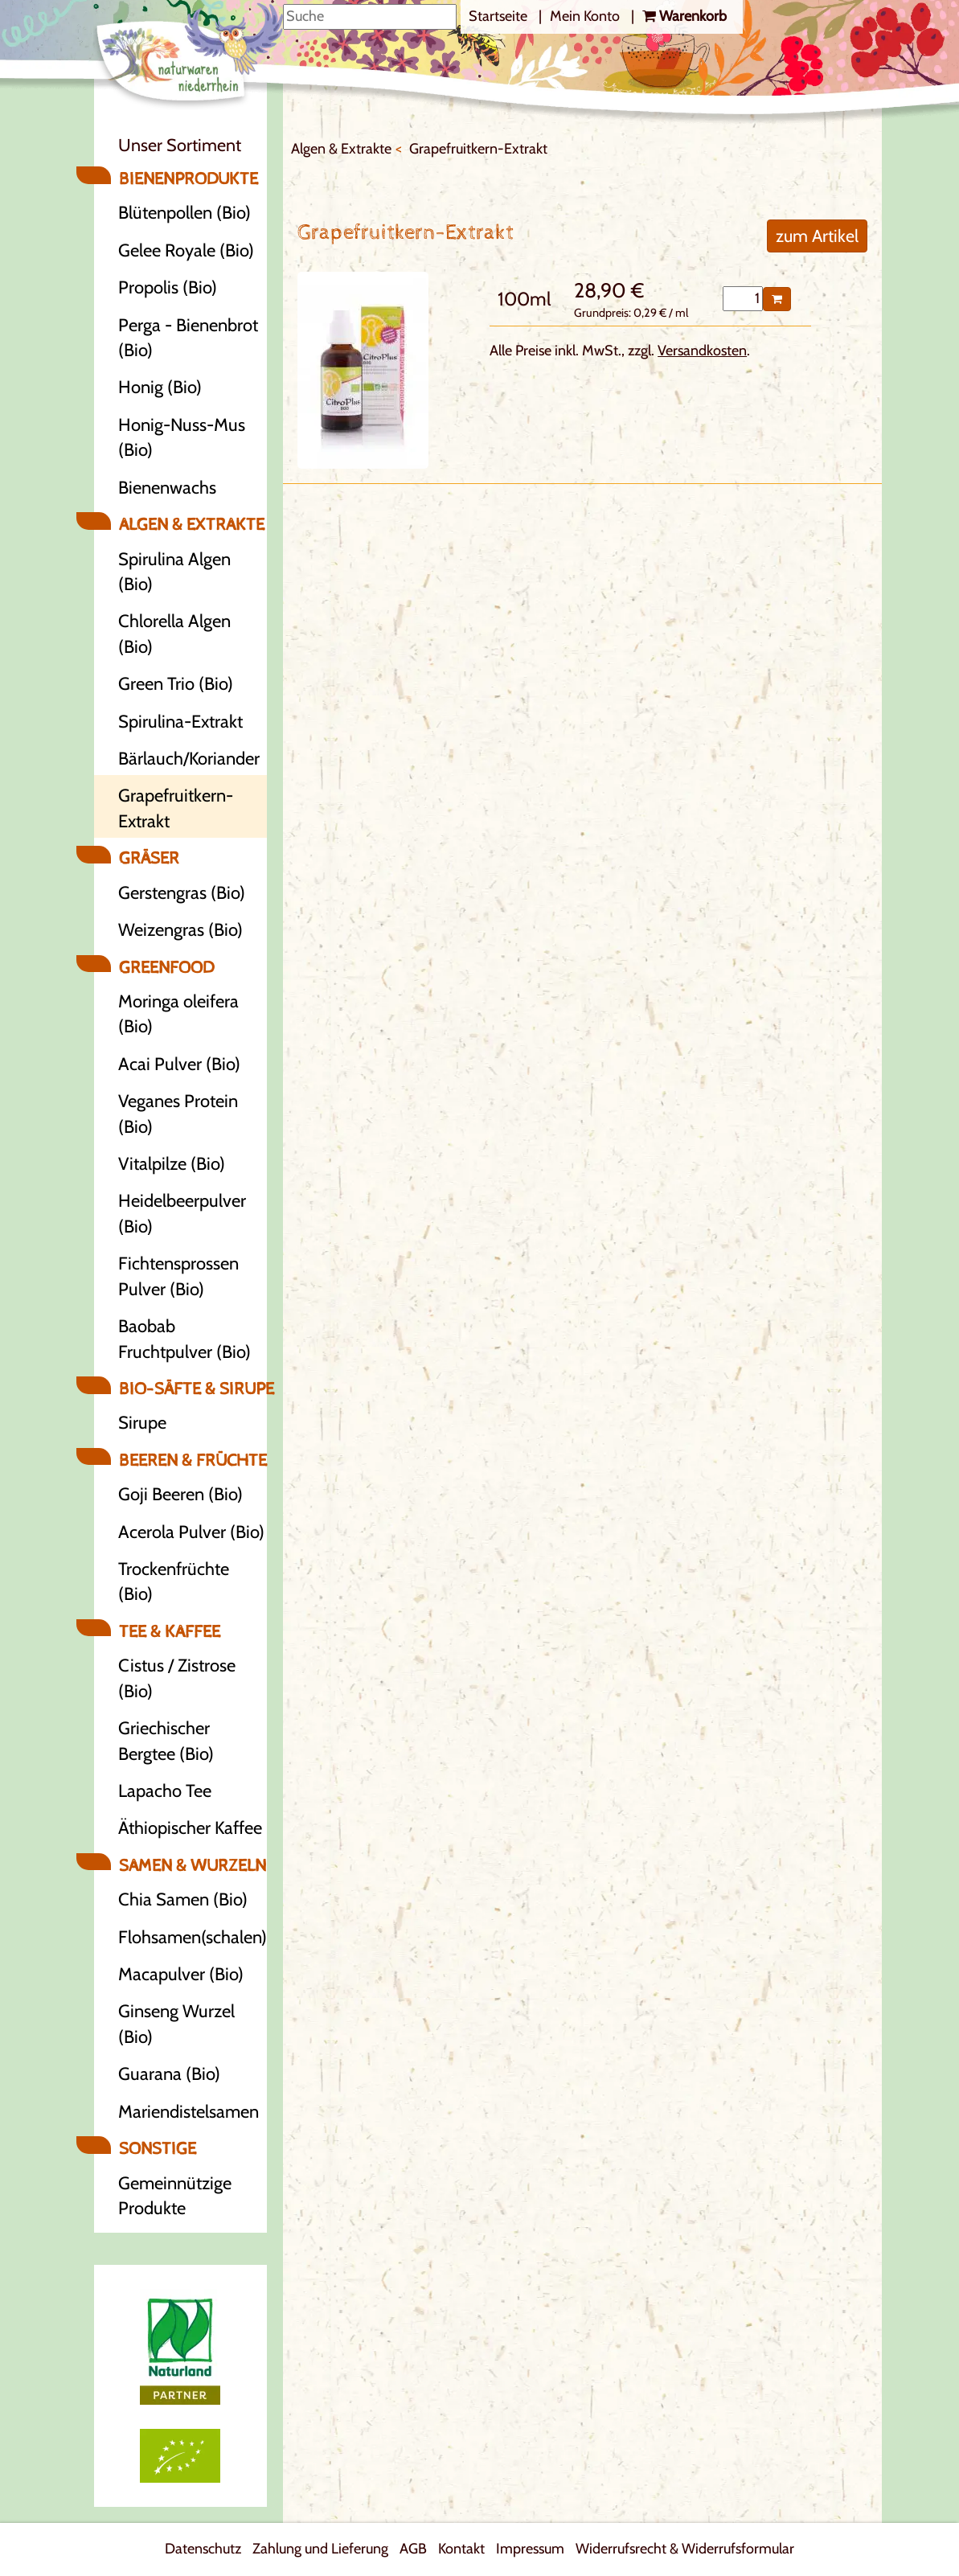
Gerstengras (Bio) (181, 893)
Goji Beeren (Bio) (180, 1494)
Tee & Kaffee (169, 1632)
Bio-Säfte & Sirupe (192, 1389)
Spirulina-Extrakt (180, 721)
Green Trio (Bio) (175, 684)
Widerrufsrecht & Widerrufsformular (685, 2549)
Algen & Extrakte (191, 525)
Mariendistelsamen (188, 2112)
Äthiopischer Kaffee (190, 1828)
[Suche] (370, 17)
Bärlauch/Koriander (189, 758)
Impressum (530, 2549)
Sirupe (142, 1423)
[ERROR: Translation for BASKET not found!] (684, 16)
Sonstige (157, 2149)
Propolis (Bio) (167, 287)
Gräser (149, 858)
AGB (413, 2549)
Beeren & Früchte (192, 1460)
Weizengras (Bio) (180, 930)
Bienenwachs (167, 487)
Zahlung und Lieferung (320, 2549)
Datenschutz (203, 2549)
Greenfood (166, 968)
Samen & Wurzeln (192, 1866)
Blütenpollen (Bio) (184, 213)
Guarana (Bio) (169, 2074)
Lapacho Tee (164, 1791)
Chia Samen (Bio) (183, 1899)
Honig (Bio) (160, 387)
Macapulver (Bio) (181, 1974)
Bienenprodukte (188, 179)
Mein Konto (586, 16)
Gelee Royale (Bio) (186, 250)
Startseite (500, 16)
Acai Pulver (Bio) (179, 1064)
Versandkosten (702, 350)
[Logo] (189, 57)
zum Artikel (817, 235)
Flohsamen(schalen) (192, 1937)
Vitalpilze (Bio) (171, 1164)
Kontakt (461, 2549)
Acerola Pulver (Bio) (191, 1532)
